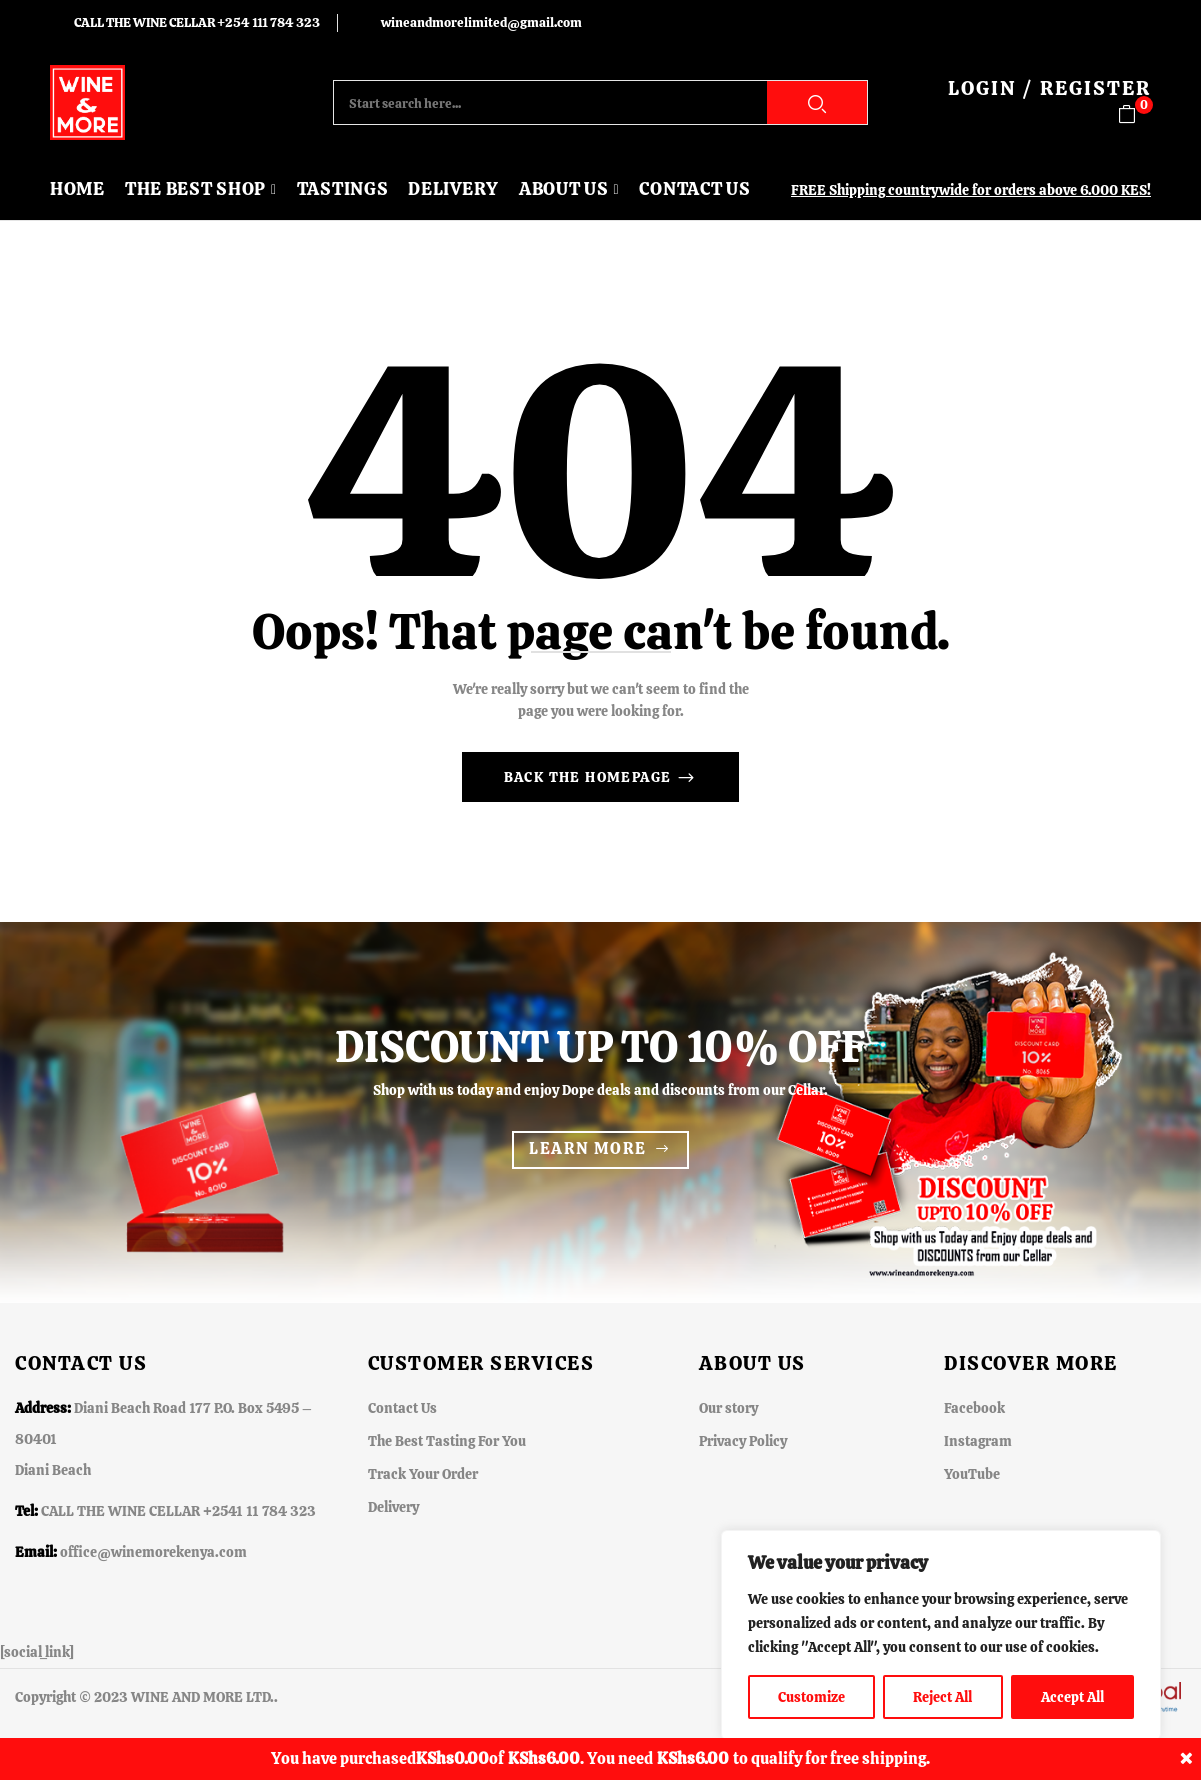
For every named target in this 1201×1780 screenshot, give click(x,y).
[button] (1134, 114)
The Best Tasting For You (447, 1441)
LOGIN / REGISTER (1049, 88)
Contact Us (402, 1408)
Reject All (942, 1697)
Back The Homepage (590, 777)
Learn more (587, 1148)
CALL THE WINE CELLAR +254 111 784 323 (197, 22)
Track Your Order (423, 1474)
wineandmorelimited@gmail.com (481, 22)
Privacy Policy (743, 1441)
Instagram (978, 1441)
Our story (728, 1408)
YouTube (972, 1474)
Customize (811, 1697)
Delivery (393, 1507)
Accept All (1072, 1697)
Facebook (974, 1408)
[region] (941, 1635)
